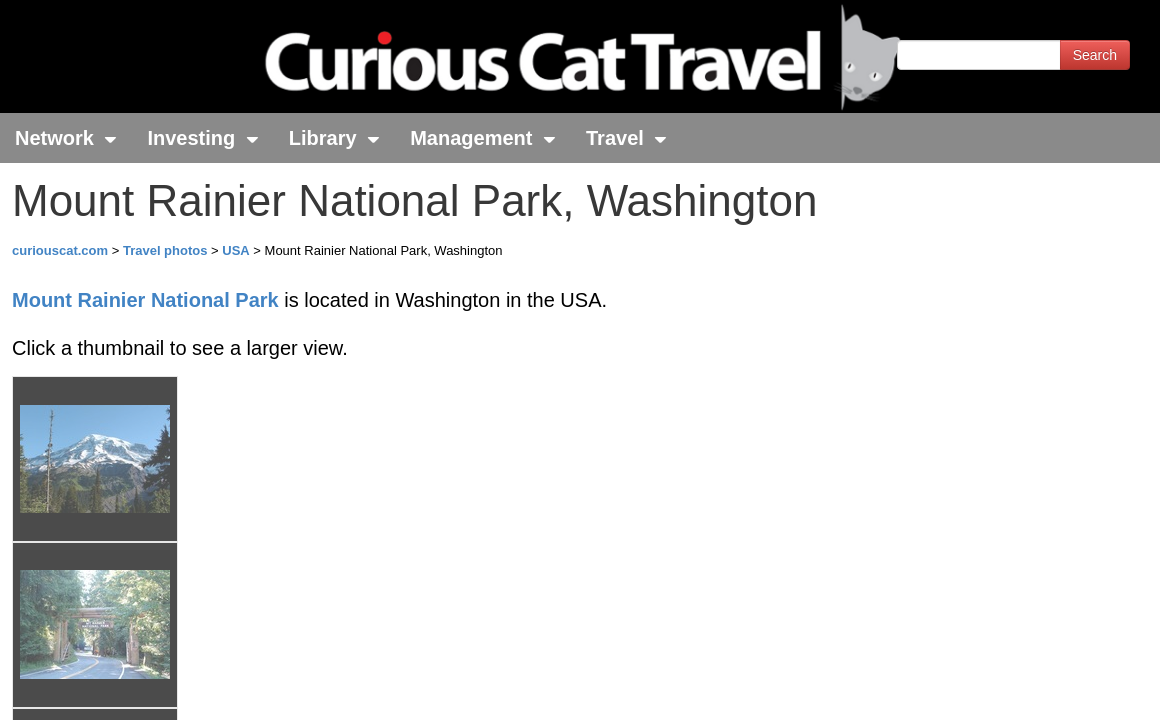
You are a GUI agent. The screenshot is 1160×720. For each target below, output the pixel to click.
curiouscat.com (60, 250)
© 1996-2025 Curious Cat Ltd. (121, 687)
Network (66, 138)
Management (483, 138)
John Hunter (253, 606)
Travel (626, 138)
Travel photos (167, 250)
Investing (202, 138)
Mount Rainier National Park (145, 300)
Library (334, 138)
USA (235, 250)
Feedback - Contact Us (1062, 687)
